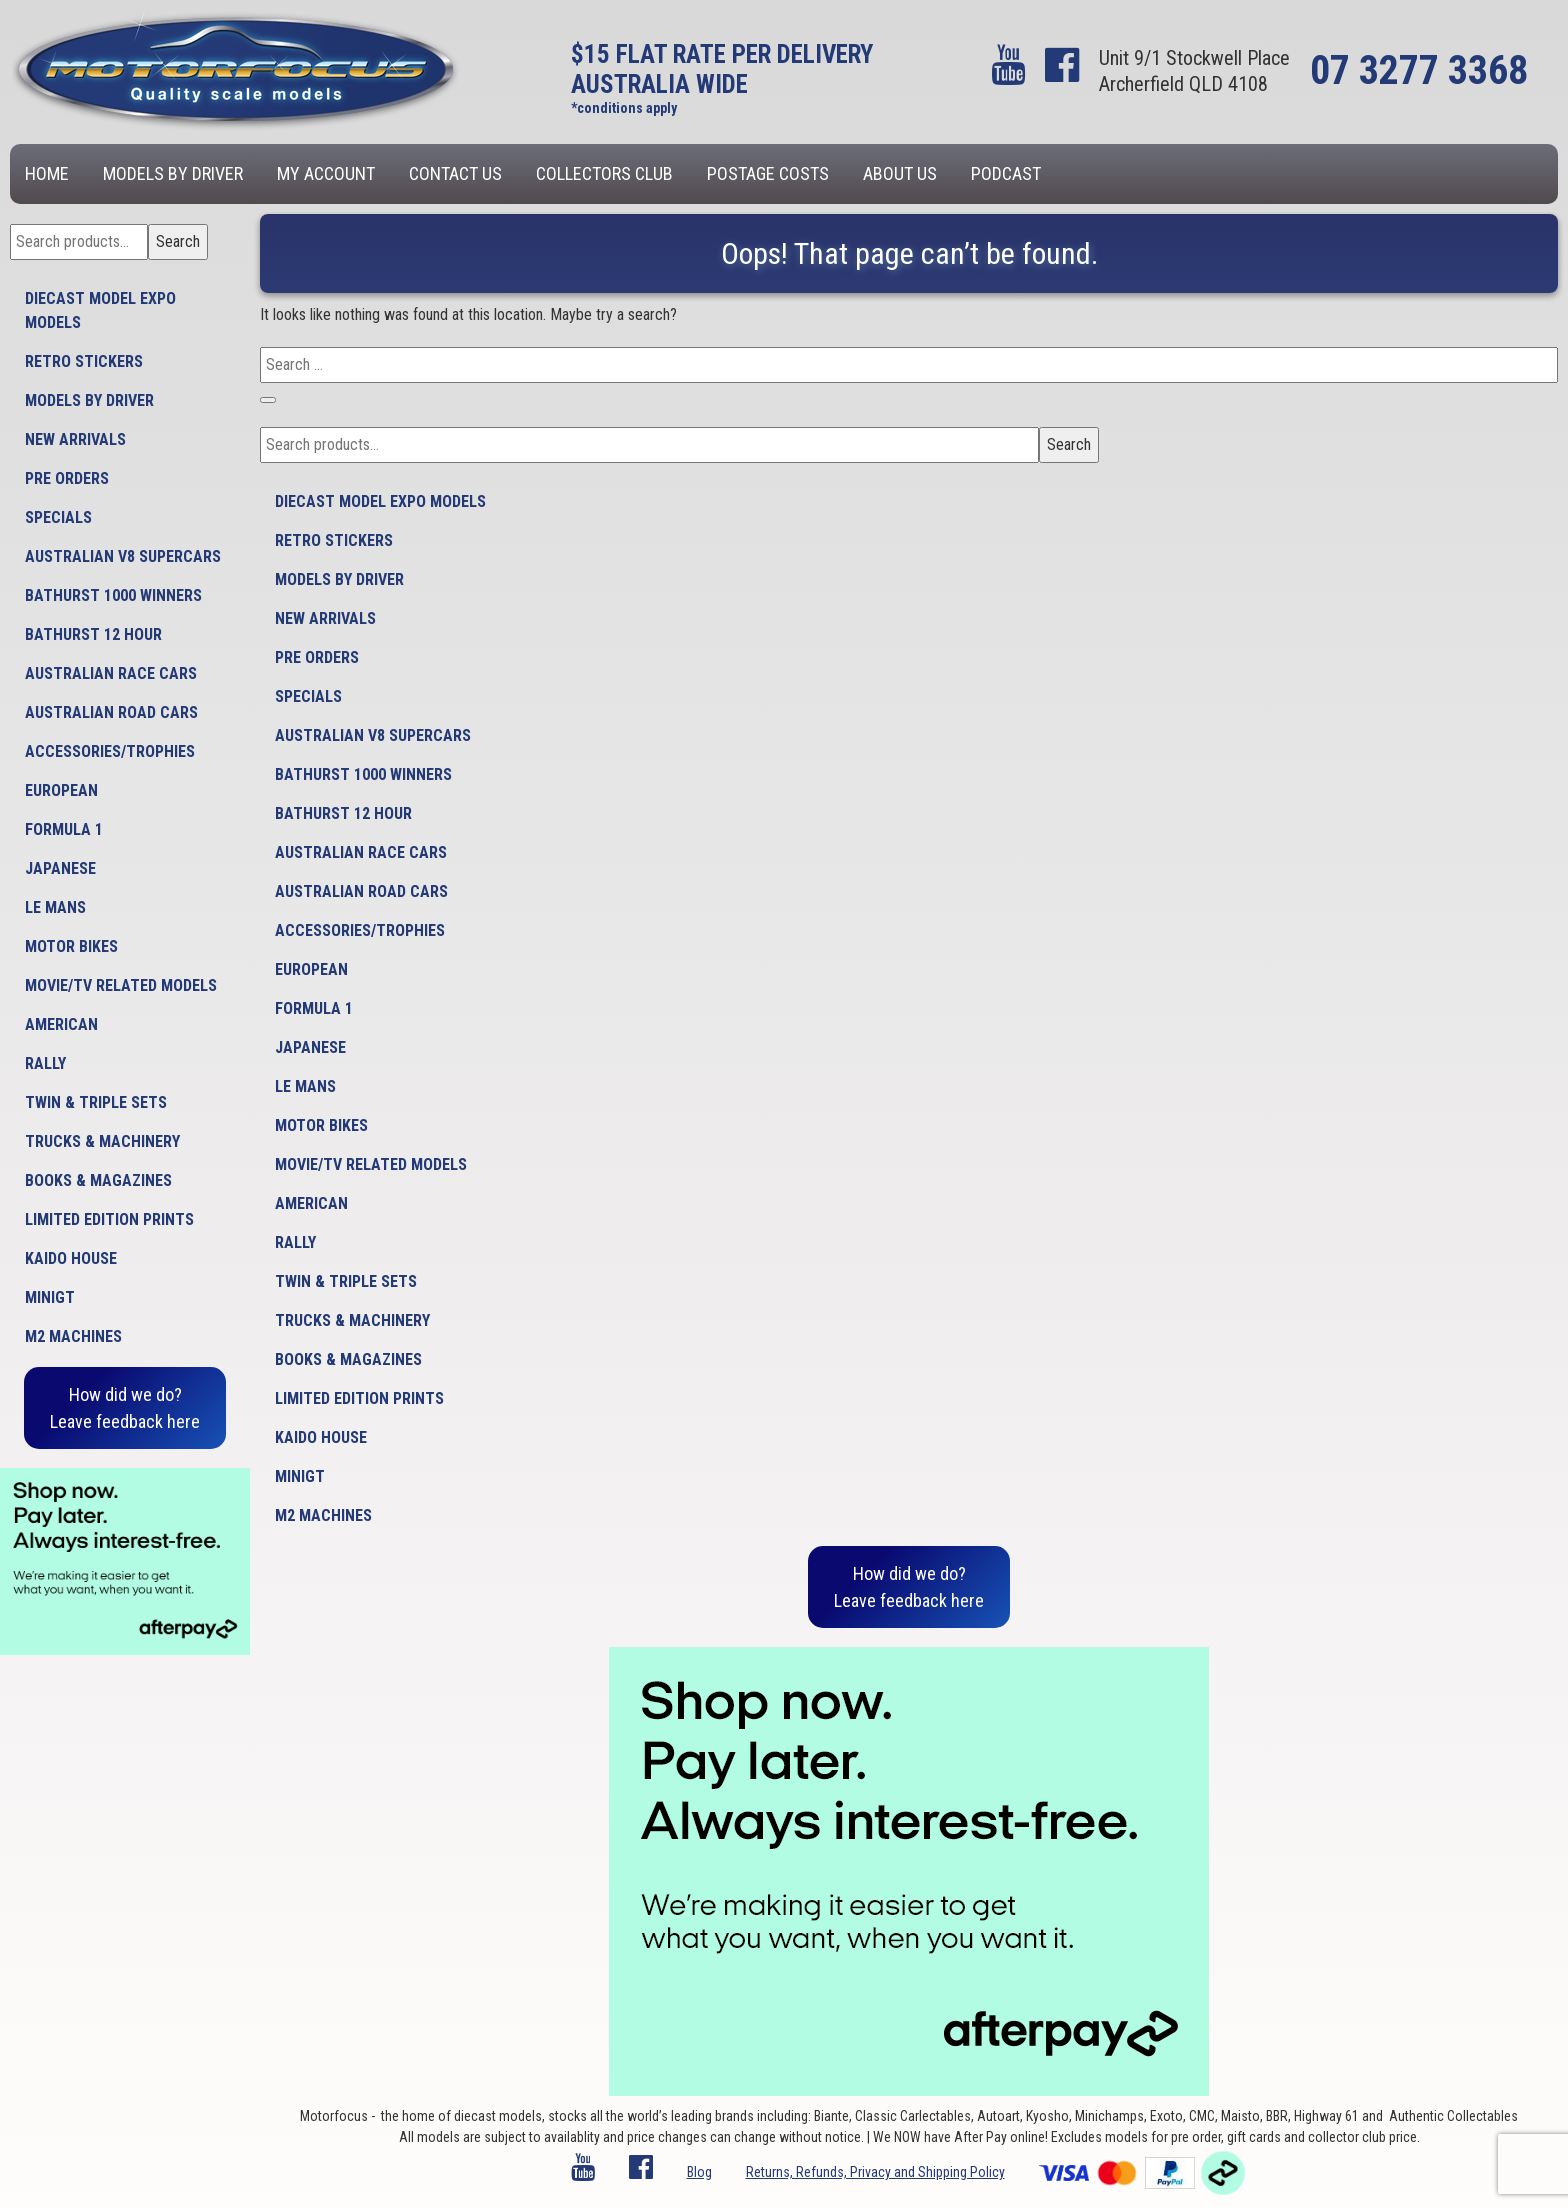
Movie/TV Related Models (121, 985)
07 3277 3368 (1419, 70)
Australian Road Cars (111, 712)
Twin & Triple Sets (96, 1102)
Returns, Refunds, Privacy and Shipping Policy (875, 2172)
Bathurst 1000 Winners (113, 595)
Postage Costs (768, 173)
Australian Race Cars (111, 673)
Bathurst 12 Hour (93, 634)
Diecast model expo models (100, 310)
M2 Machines (73, 1336)
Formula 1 (64, 829)
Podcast (1006, 173)
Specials (58, 517)
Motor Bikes (71, 946)
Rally (45, 1063)
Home (47, 173)
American (61, 1024)
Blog (699, 2172)
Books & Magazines (98, 1180)
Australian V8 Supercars (123, 556)
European (61, 790)
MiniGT (50, 1297)
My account (326, 173)
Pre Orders (67, 478)
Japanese (60, 868)
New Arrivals (75, 439)
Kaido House (71, 1258)
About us (900, 173)
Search (178, 241)
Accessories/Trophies (110, 751)
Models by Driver (173, 173)
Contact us (455, 173)
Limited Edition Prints (109, 1219)
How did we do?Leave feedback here (125, 1408)
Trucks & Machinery (102, 1141)
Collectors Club (604, 173)
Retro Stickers (84, 361)
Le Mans (55, 907)
